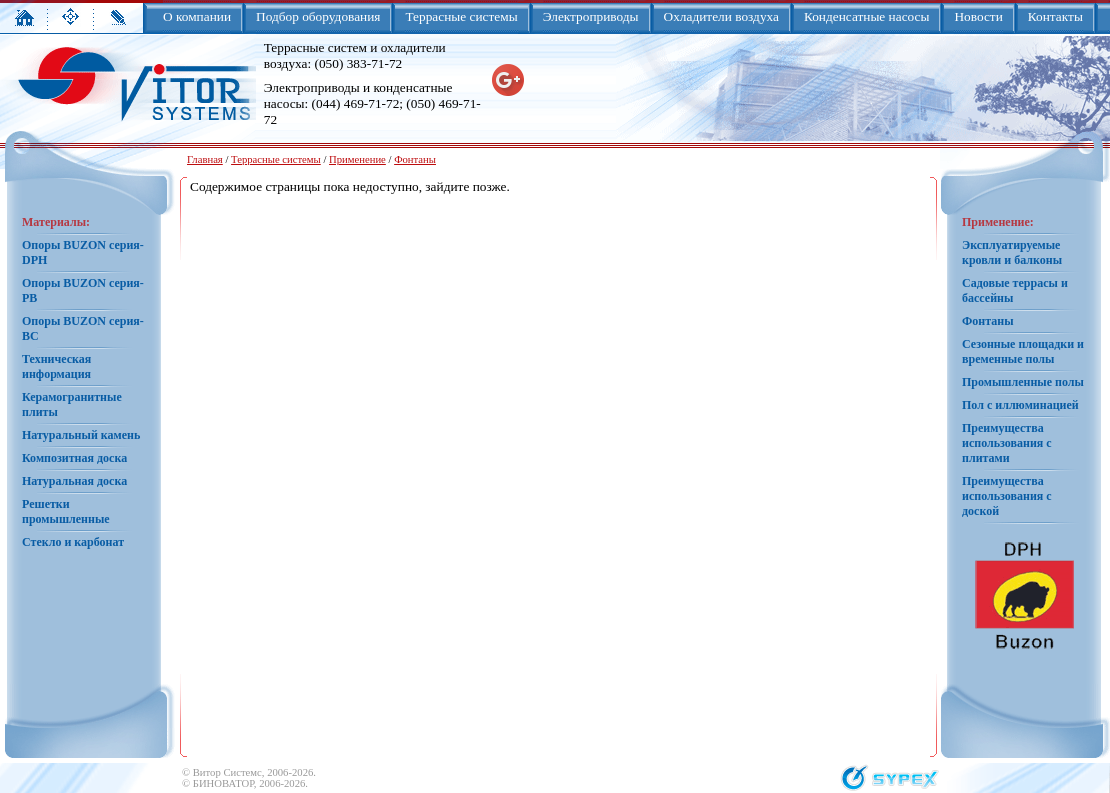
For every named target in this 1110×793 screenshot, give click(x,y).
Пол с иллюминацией (1020, 405)
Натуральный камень (81, 435)
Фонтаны (415, 159)
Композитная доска (74, 458)
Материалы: (56, 222)
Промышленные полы (1023, 382)
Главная (205, 159)
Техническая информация (56, 366)
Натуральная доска (74, 481)
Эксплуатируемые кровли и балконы (1012, 252)
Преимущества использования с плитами (1007, 443)
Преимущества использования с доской (1007, 496)
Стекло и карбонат (73, 542)
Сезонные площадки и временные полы (1023, 351)
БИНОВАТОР (223, 783)
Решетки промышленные (66, 511)
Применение (357, 159)
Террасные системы (276, 159)
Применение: (998, 222)
